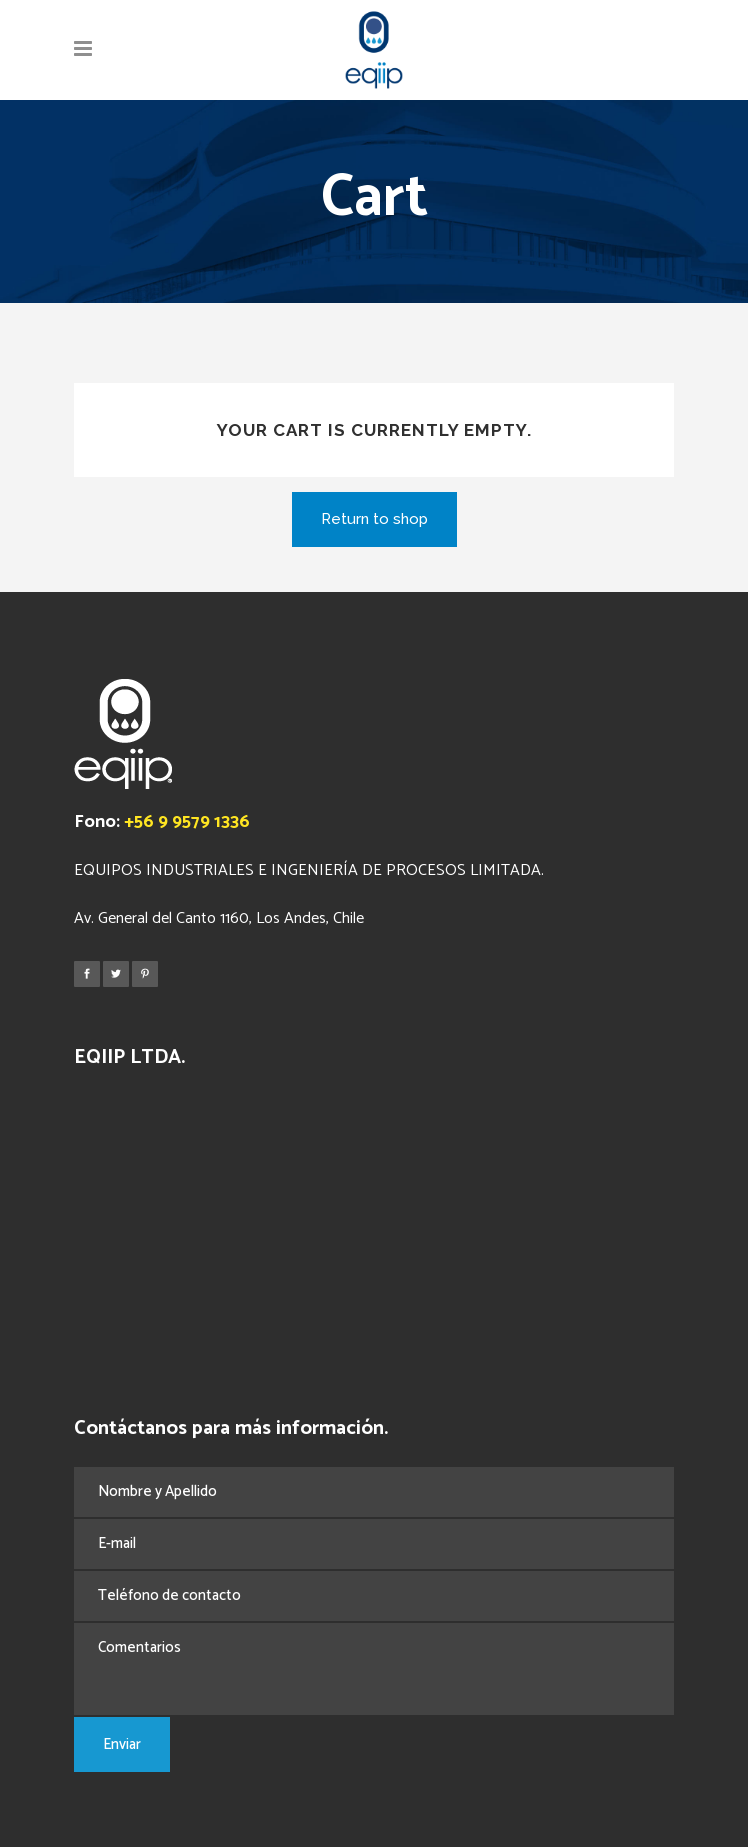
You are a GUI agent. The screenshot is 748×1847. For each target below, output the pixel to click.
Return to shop (374, 519)
